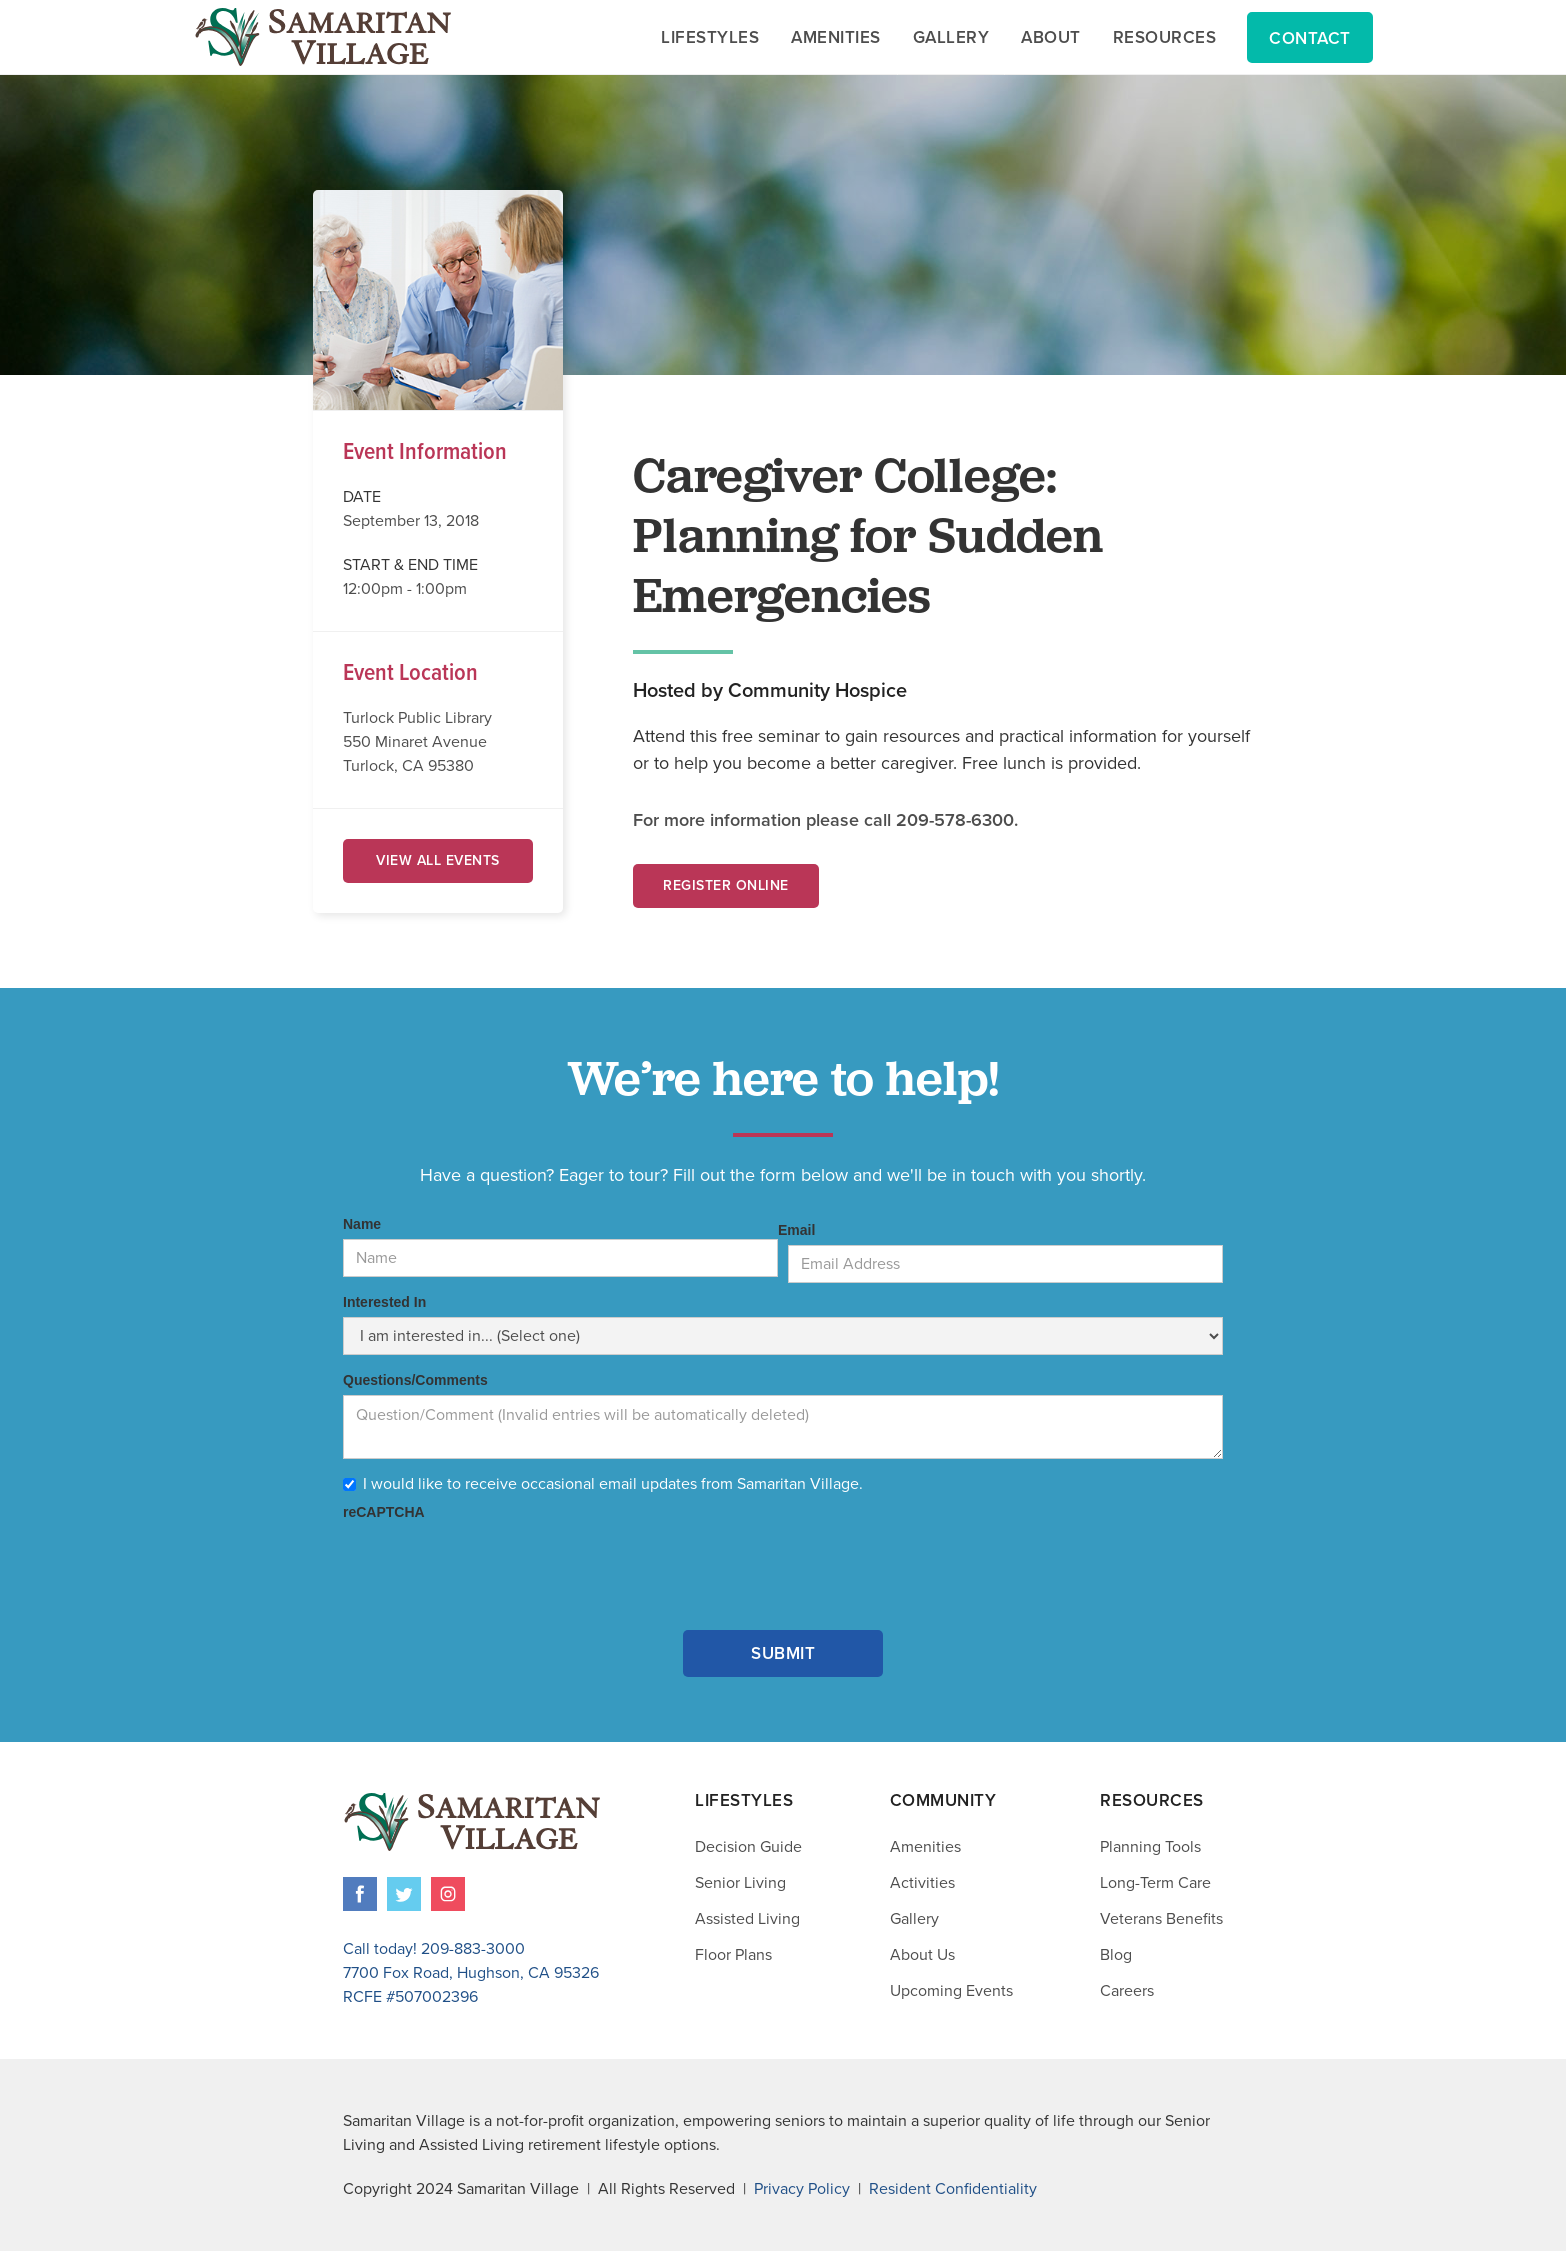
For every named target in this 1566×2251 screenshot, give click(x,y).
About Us (922, 1955)
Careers (1127, 1991)
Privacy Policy (802, 2189)
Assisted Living (747, 1919)
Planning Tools (1150, 1847)
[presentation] (495, 1566)
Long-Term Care (1155, 1883)
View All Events (438, 860)
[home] (323, 37)
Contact (1310, 38)
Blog (1116, 1955)
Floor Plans (733, 1955)
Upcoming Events (951, 1991)
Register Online (726, 885)
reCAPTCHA (384, 1512)
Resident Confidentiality (953, 2189)
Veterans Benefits (1161, 1919)
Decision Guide (748, 1847)
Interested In (384, 1302)
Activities (922, 1883)
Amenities (925, 1847)
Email (796, 1230)
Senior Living (740, 1883)
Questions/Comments (415, 1380)
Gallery (914, 1919)
